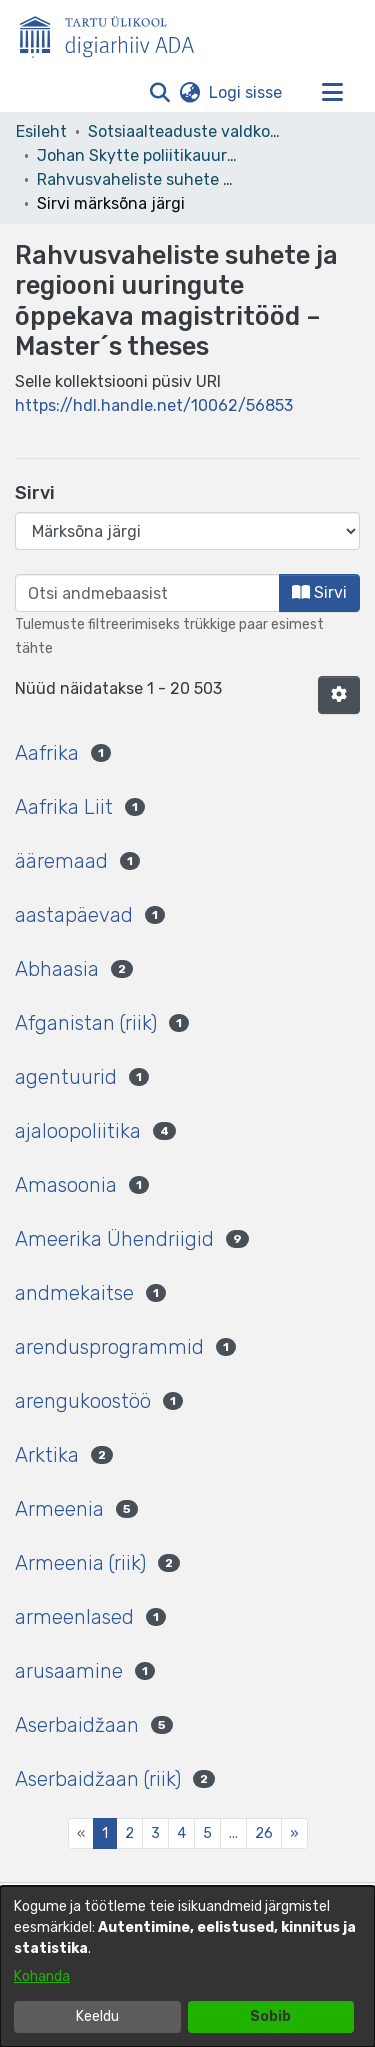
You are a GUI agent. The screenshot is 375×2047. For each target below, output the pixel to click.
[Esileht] (115, 33)
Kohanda (42, 1976)
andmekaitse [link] (74, 1293)
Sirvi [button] (319, 592)
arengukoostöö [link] (83, 1401)
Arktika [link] (47, 1455)
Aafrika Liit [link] (64, 807)
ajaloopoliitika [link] (78, 1131)
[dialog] (187, 1966)
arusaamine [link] (69, 1671)
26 (264, 1833)
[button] (159, 93)
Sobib (270, 2016)
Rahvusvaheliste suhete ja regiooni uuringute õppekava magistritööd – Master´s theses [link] (137, 179)
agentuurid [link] (66, 1077)
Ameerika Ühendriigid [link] (114, 1239)
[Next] (294, 1833)
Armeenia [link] (59, 1509)
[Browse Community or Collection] (187, 531)
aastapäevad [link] (74, 915)
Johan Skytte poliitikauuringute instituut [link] (137, 155)
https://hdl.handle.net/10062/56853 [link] (154, 405)
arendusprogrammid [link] (109, 1347)
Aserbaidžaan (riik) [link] (98, 1779)
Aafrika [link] (47, 753)
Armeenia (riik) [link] (80, 1563)
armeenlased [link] (74, 1617)
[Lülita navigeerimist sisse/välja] (332, 93)
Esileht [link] (41, 131)
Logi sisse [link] (246, 92)
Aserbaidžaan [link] (77, 1725)
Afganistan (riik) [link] (86, 1023)
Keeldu (97, 2016)
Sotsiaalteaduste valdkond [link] (188, 131)
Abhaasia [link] (57, 969)
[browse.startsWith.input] (147, 593)
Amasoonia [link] (66, 1185)
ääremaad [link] (61, 861)
